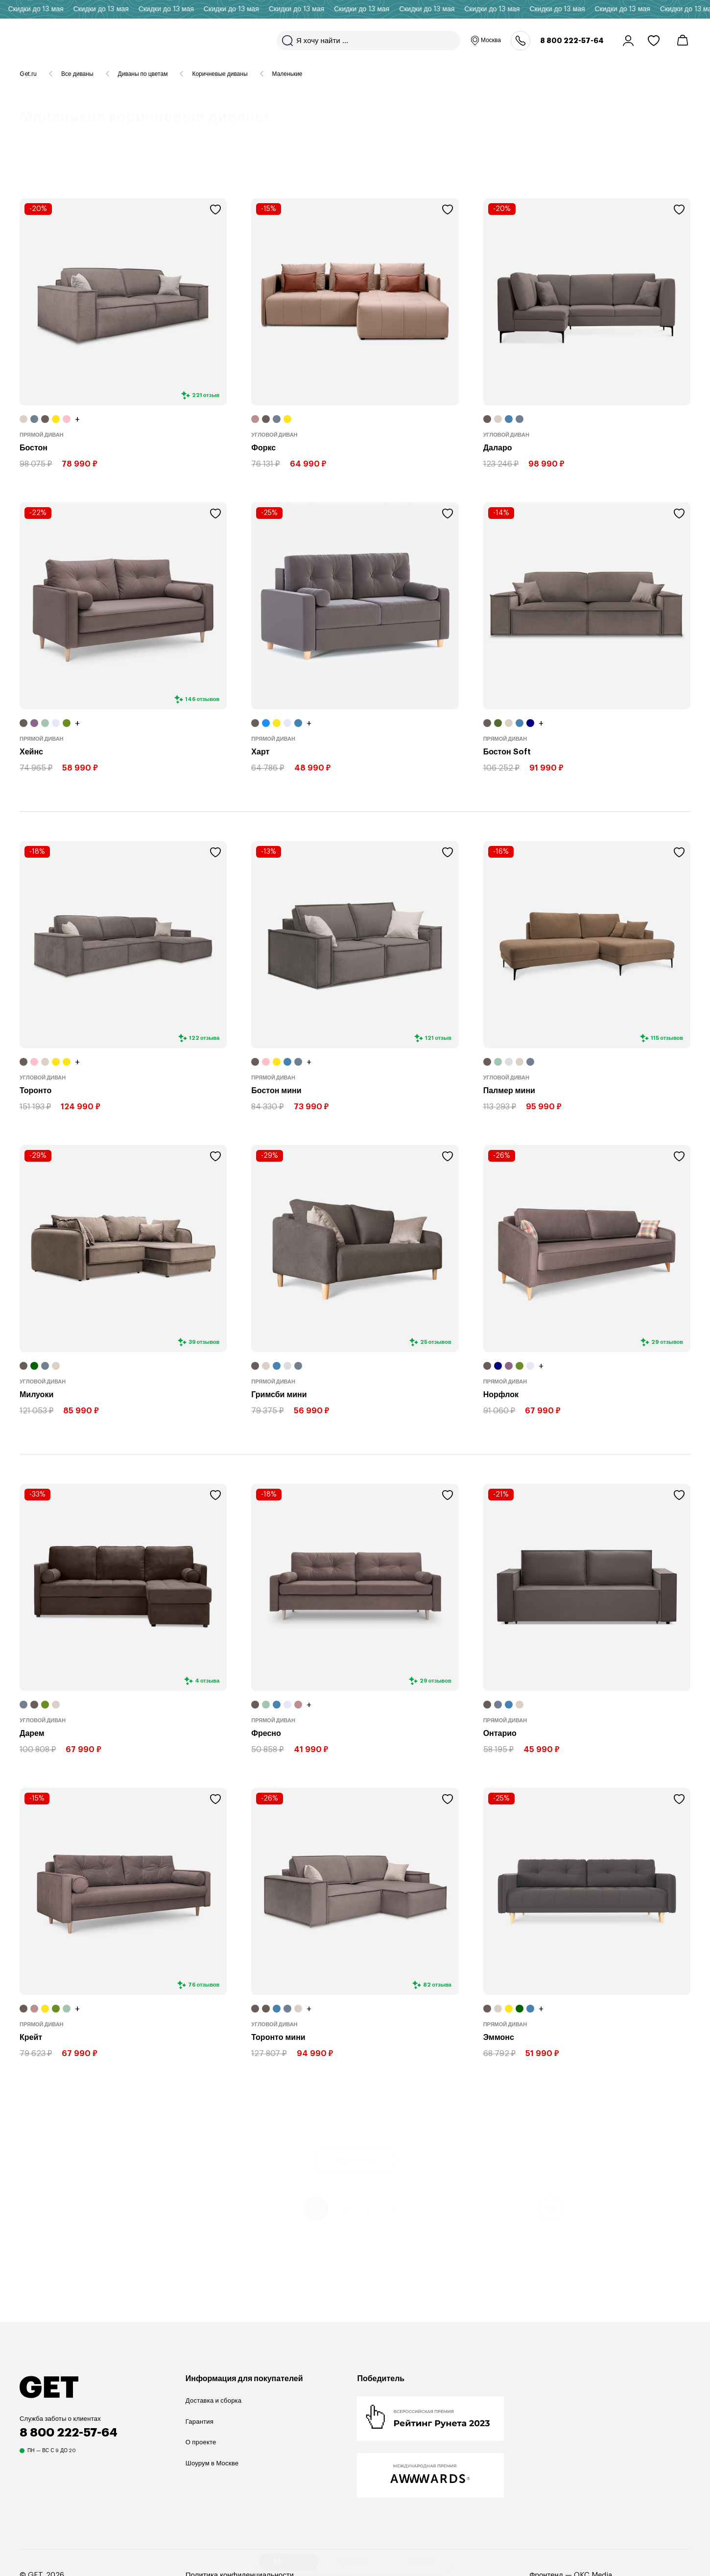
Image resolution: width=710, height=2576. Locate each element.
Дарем (32, 1733)
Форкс (263, 448)
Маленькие (287, 74)
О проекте (201, 2442)
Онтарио (500, 1733)
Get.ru (28, 74)
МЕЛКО (353, 2550)
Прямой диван (42, 435)
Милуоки (36, 1395)
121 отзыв (438, 1038)
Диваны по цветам (143, 74)
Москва (485, 41)
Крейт (31, 2037)
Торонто (35, 1091)
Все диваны (77, 74)
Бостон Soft (507, 752)
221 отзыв (205, 395)
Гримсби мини (279, 1395)
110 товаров (98, 165)
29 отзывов (667, 1342)
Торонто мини (278, 2037)
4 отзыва (207, 1681)
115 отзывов (667, 1038)
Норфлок (501, 1395)
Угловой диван (274, 435)
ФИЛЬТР (420, 2550)
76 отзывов (204, 1984)
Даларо (497, 448)
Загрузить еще (355, 2160)
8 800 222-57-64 (572, 40)
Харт (260, 752)
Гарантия (199, 2421)
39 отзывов (204, 1342)
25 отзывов (435, 1342)
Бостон (33, 448)
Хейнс (31, 752)
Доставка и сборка (213, 2400)
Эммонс (498, 2037)
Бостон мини (276, 1091)
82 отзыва (437, 1984)
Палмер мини (509, 1091)
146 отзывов (202, 699)
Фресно (266, 1733)
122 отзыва (204, 1038)
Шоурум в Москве (212, 2463)
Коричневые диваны (219, 74)
